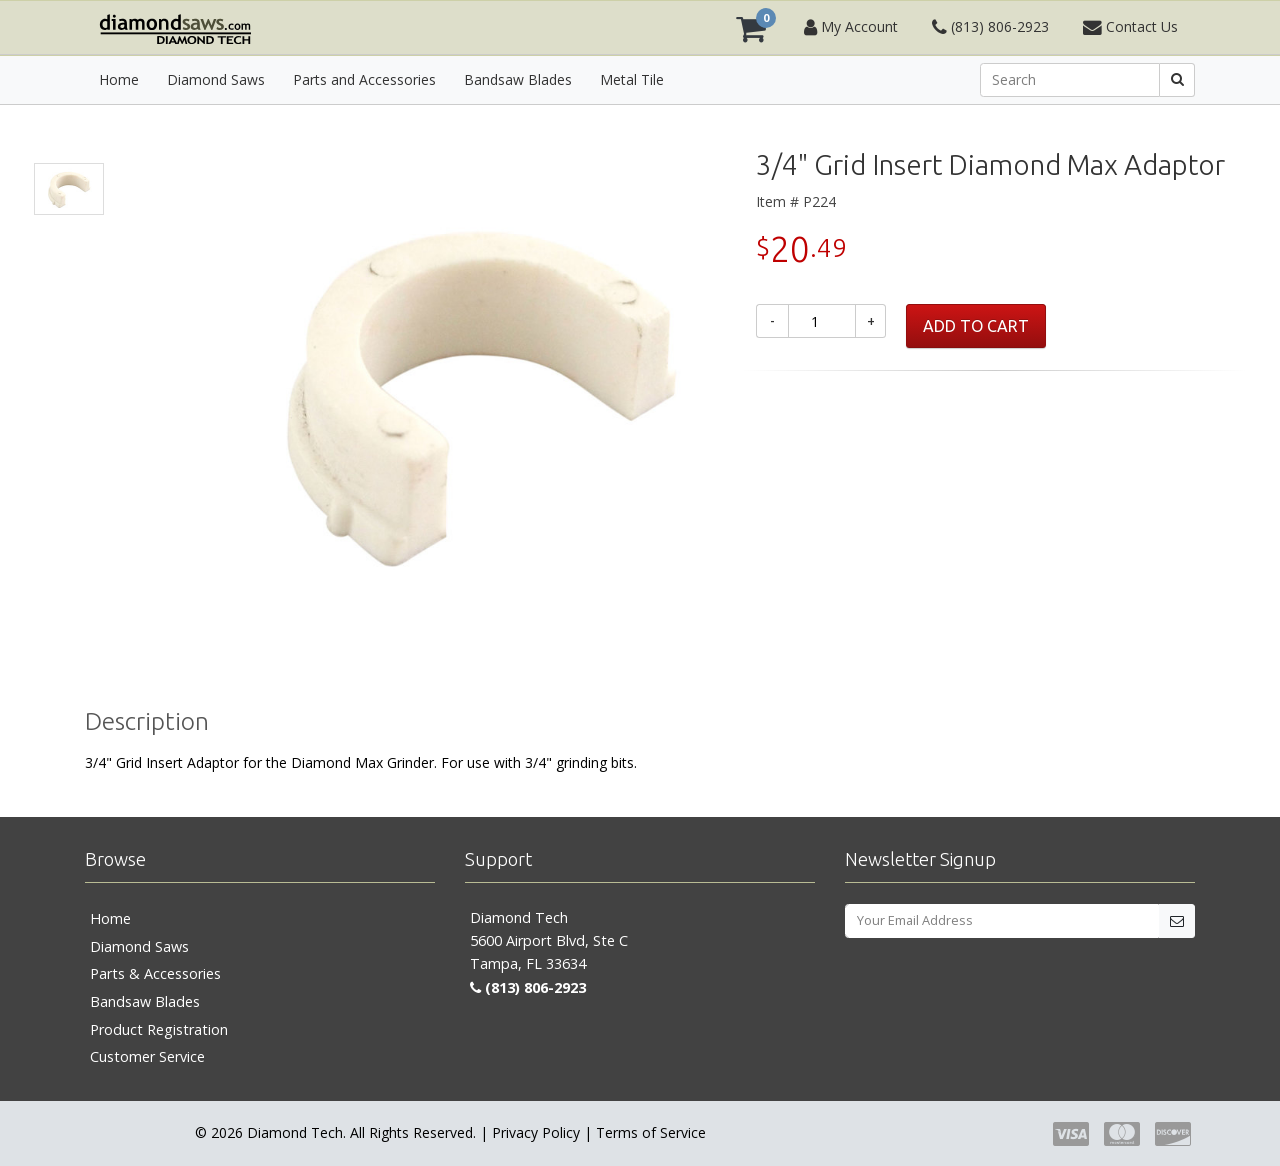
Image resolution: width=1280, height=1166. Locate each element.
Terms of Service (651, 1132)
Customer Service (147, 1056)
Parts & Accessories (155, 973)
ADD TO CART (976, 326)
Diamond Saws (216, 79)
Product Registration (159, 1029)
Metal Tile (632, 79)
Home (119, 79)
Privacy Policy (536, 1132)
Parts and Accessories (364, 79)
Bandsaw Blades (518, 79)
